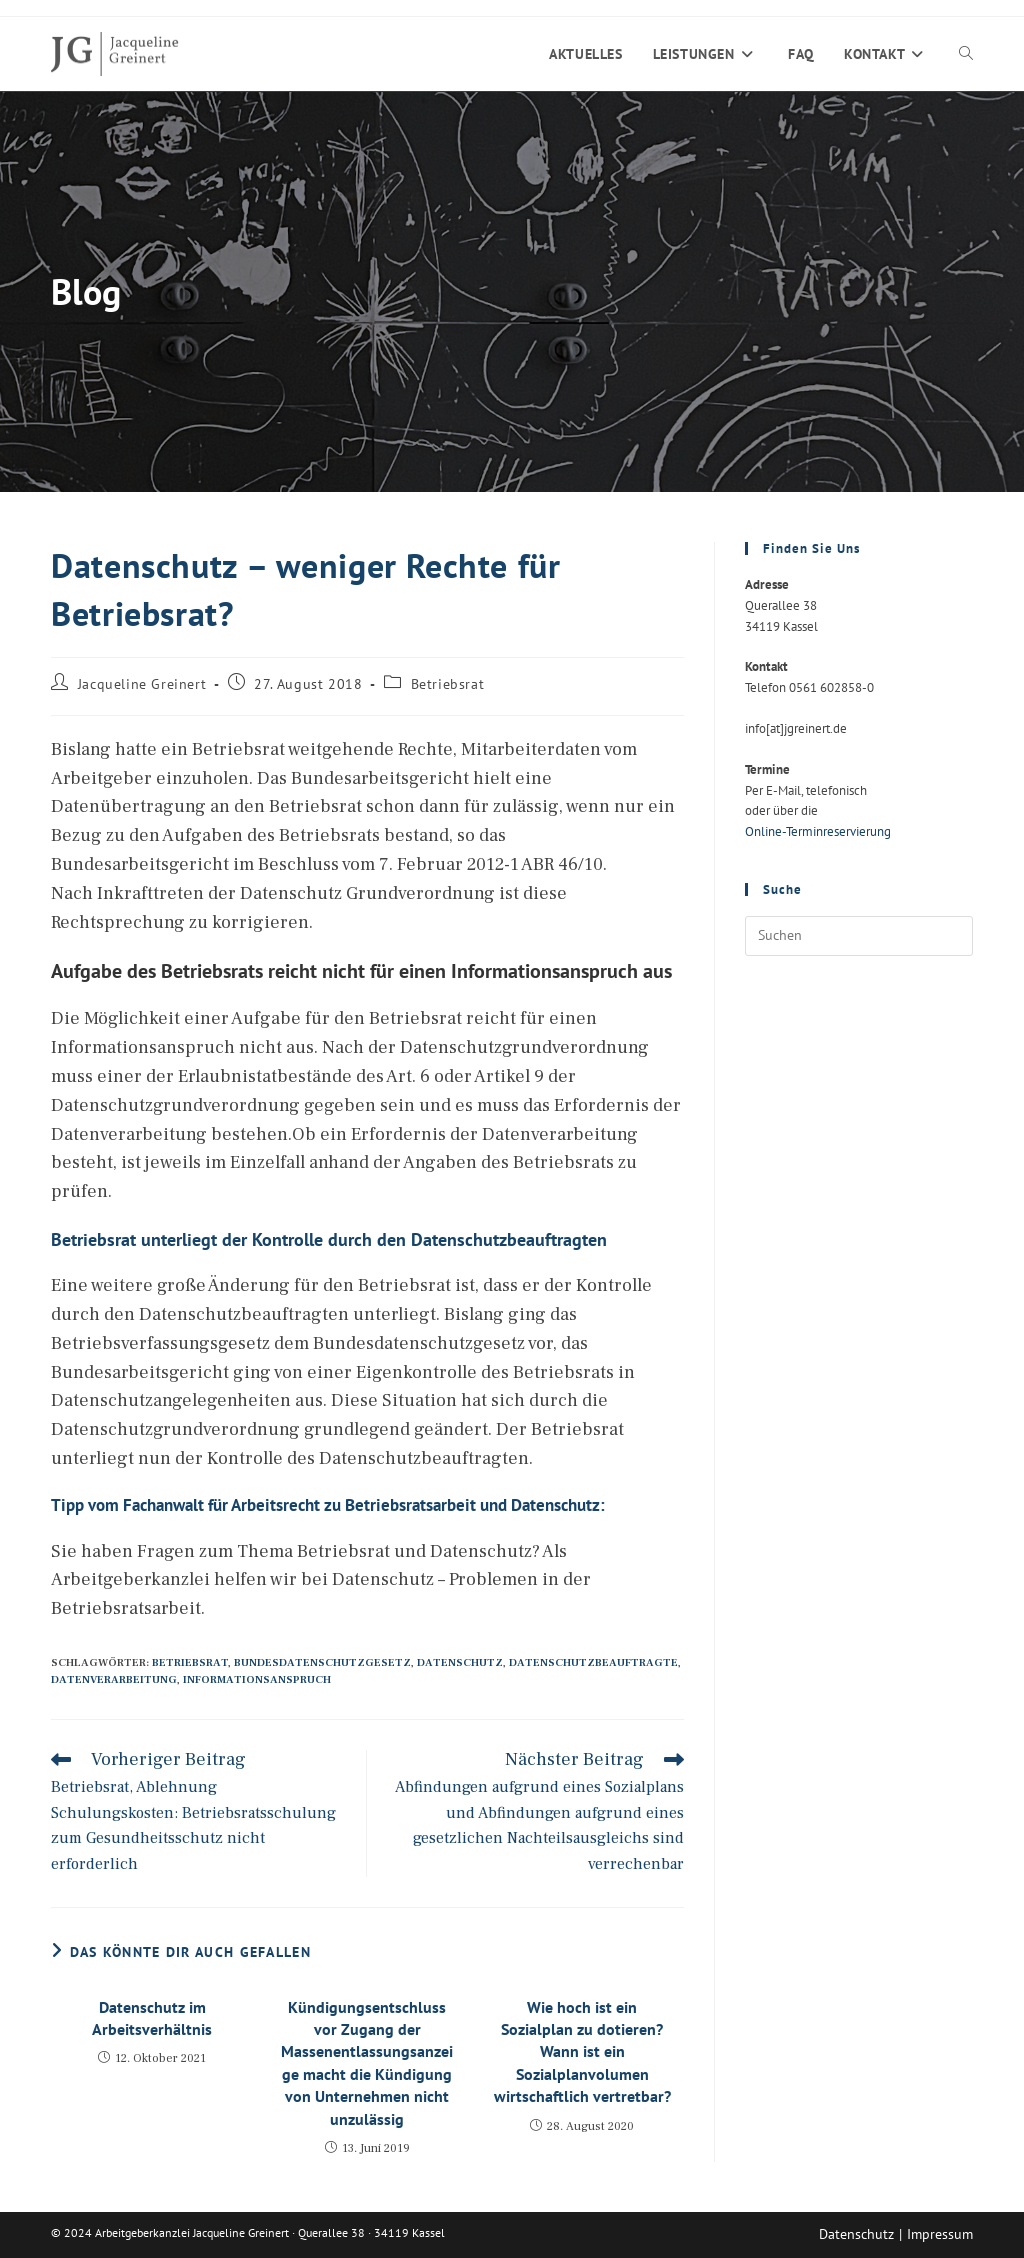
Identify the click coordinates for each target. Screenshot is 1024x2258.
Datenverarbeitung (114, 1679)
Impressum (940, 2234)
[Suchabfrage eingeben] (859, 936)
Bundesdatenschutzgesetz (322, 1662)
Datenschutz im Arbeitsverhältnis (152, 2018)
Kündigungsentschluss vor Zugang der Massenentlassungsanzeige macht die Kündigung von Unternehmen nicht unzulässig (367, 2063)
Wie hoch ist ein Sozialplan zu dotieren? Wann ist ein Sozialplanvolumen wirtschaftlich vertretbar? (582, 2052)
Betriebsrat (448, 684)
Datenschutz (460, 1662)
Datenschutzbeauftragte (593, 1662)
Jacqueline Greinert (142, 684)
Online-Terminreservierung (818, 831)
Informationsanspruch (257, 1679)
